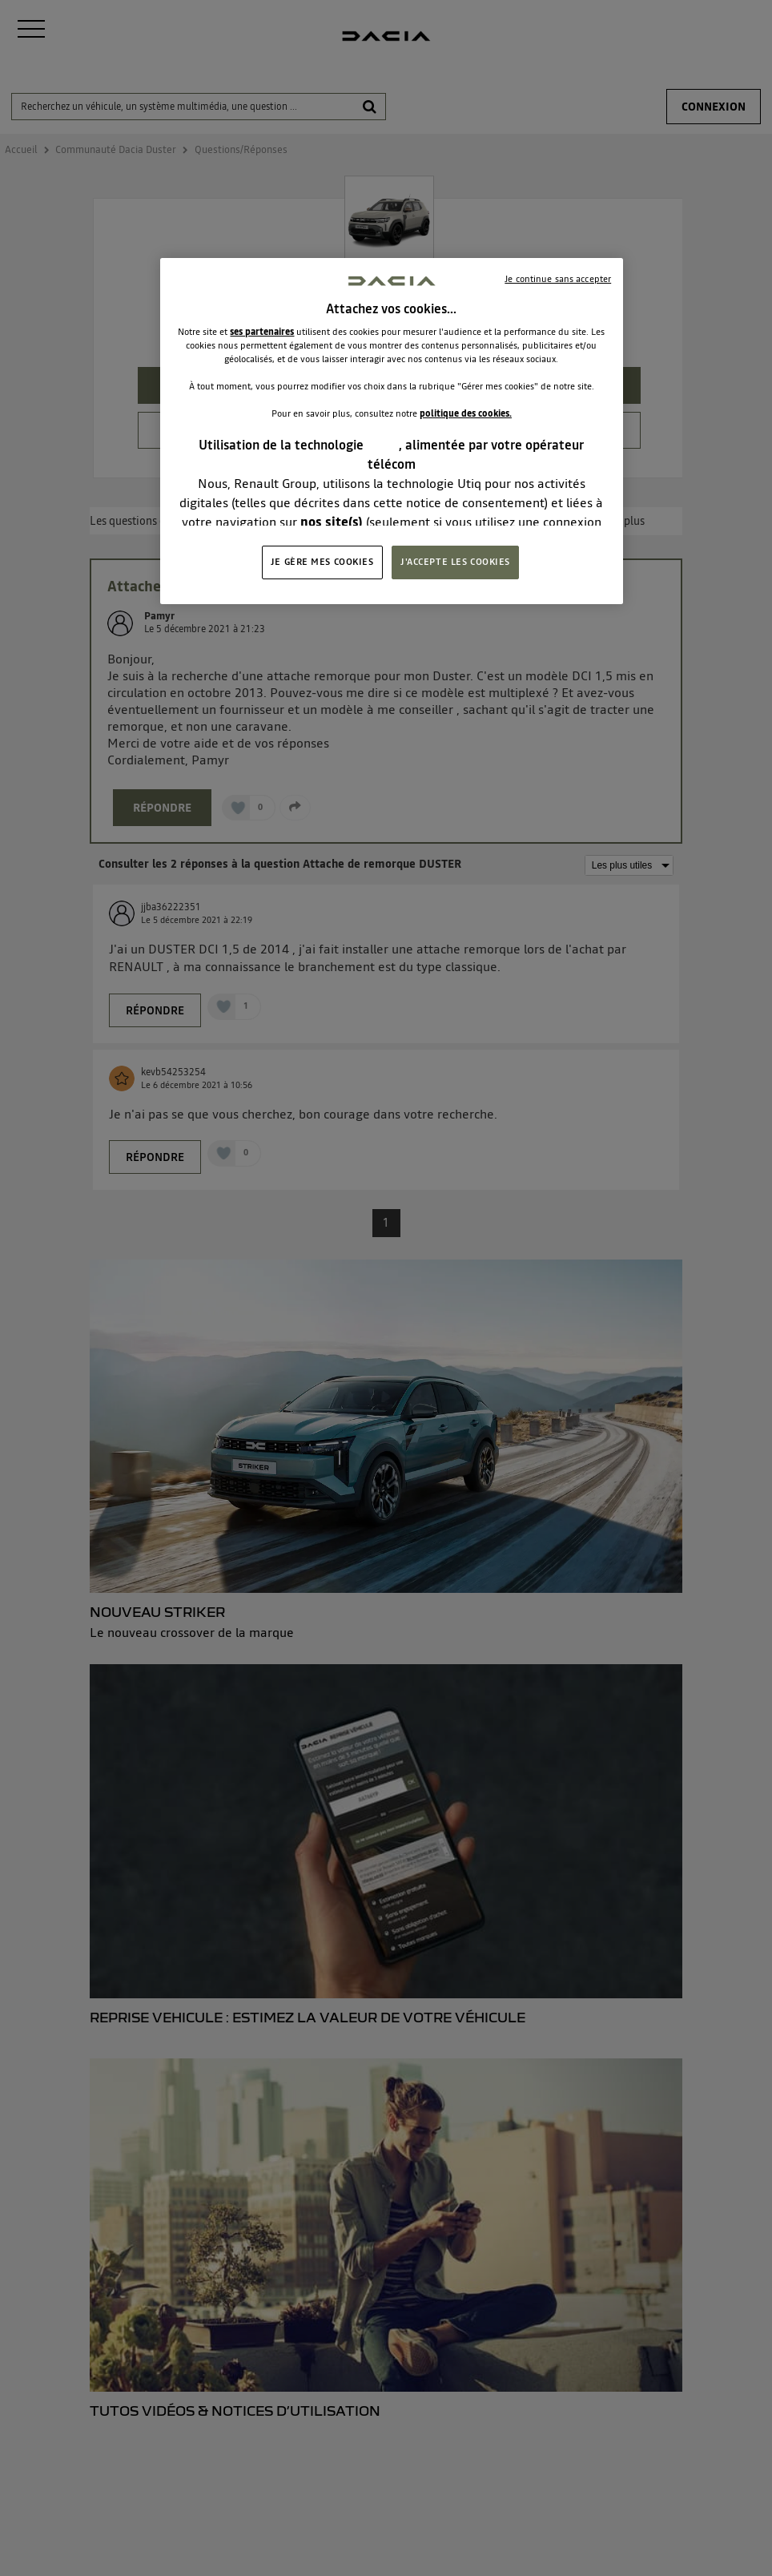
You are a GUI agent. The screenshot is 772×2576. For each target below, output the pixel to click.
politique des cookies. (466, 413)
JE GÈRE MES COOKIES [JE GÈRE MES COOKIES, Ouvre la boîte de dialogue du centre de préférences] (322, 561)
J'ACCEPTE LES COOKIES (455, 561)
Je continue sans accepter (558, 278)
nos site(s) (331, 521)
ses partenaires (262, 331)
